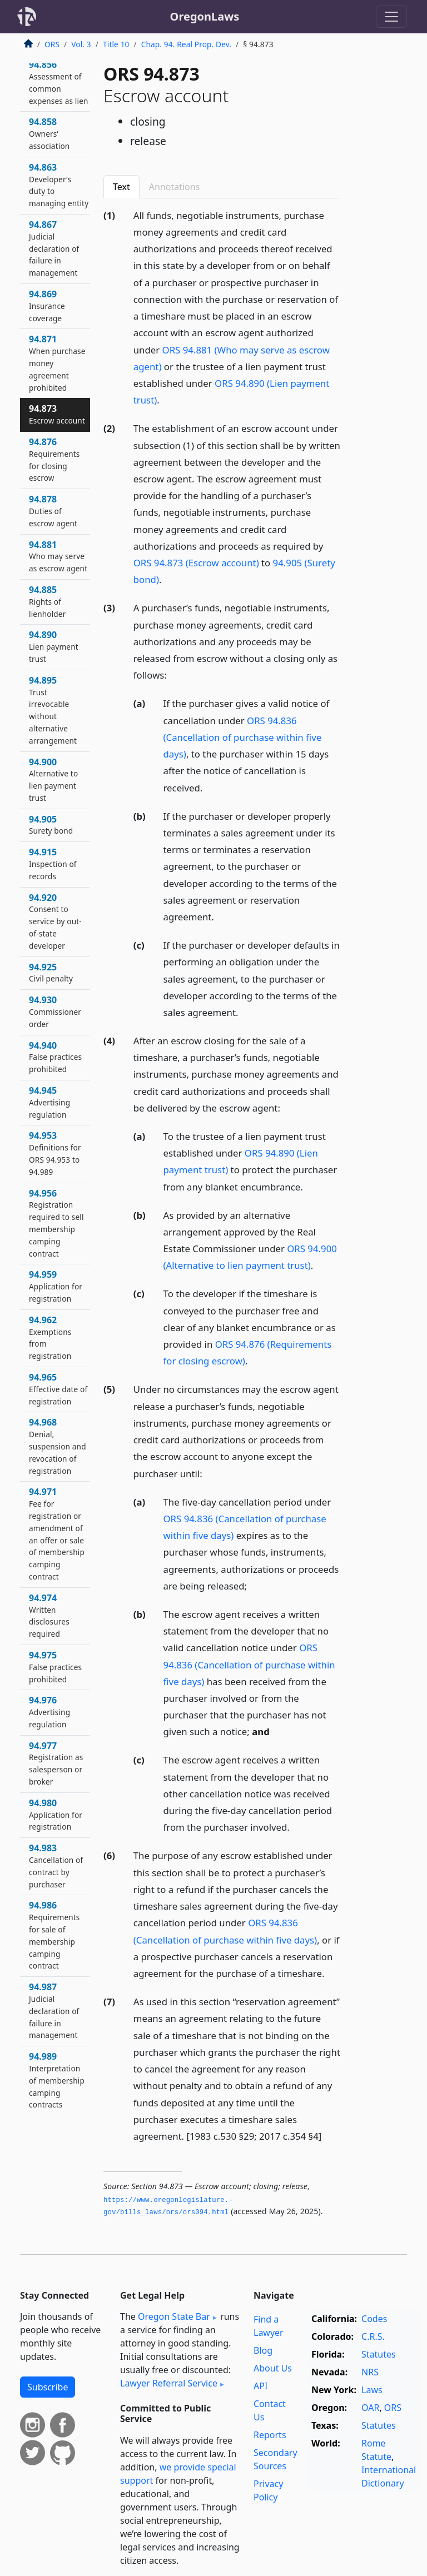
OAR (370, 2407)
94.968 (57, 1446)
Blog (263, 2350)
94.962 (50, 1337)
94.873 (57, 414)
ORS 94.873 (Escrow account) (196, 562)
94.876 (54, 459)
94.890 (53, 646)
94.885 (47, 601)
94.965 (58, 1389)
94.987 (54, 2010)
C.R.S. (373, 2336)
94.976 (49, 1712)
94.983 (56, 1865)
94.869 (47, 305)
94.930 (55, 1011)
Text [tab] (121, 187)
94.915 (53, 863)
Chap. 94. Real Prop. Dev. (186, 44)
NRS (370, 2372)
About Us (273, 2368)
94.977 (56, 1763)
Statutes (378, 2354)
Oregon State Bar (174, 2316)
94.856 (58, 82)
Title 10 (116, 44)
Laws (372, 2390)
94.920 (55, 921)
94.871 (57, 362)
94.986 (54, 1935)
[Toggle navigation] (391, 17)
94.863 (58, 184)
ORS (51, 44)
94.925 (51, 972)
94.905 (51, 824)
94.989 (57, 2080)
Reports (270, 2435)
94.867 (54, 248)
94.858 (49, 133)
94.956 (56, 1223)
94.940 (55, 1057)
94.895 (53, 710)
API (260, 2386)
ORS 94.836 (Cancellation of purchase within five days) (242, 737)
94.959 (55, 1286)
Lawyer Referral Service (168, 2383)
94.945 (49, 1102)
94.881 (58, 556)
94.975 (55, 1667)
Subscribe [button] (47, 2387)
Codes (374, 2319)
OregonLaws (205, 16)
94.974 (49, 1615)
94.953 (55, 1153)
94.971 (57, 1534)
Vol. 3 (81, 44)
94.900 (53, 779)
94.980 (55, 1814)
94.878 (53, 511)
